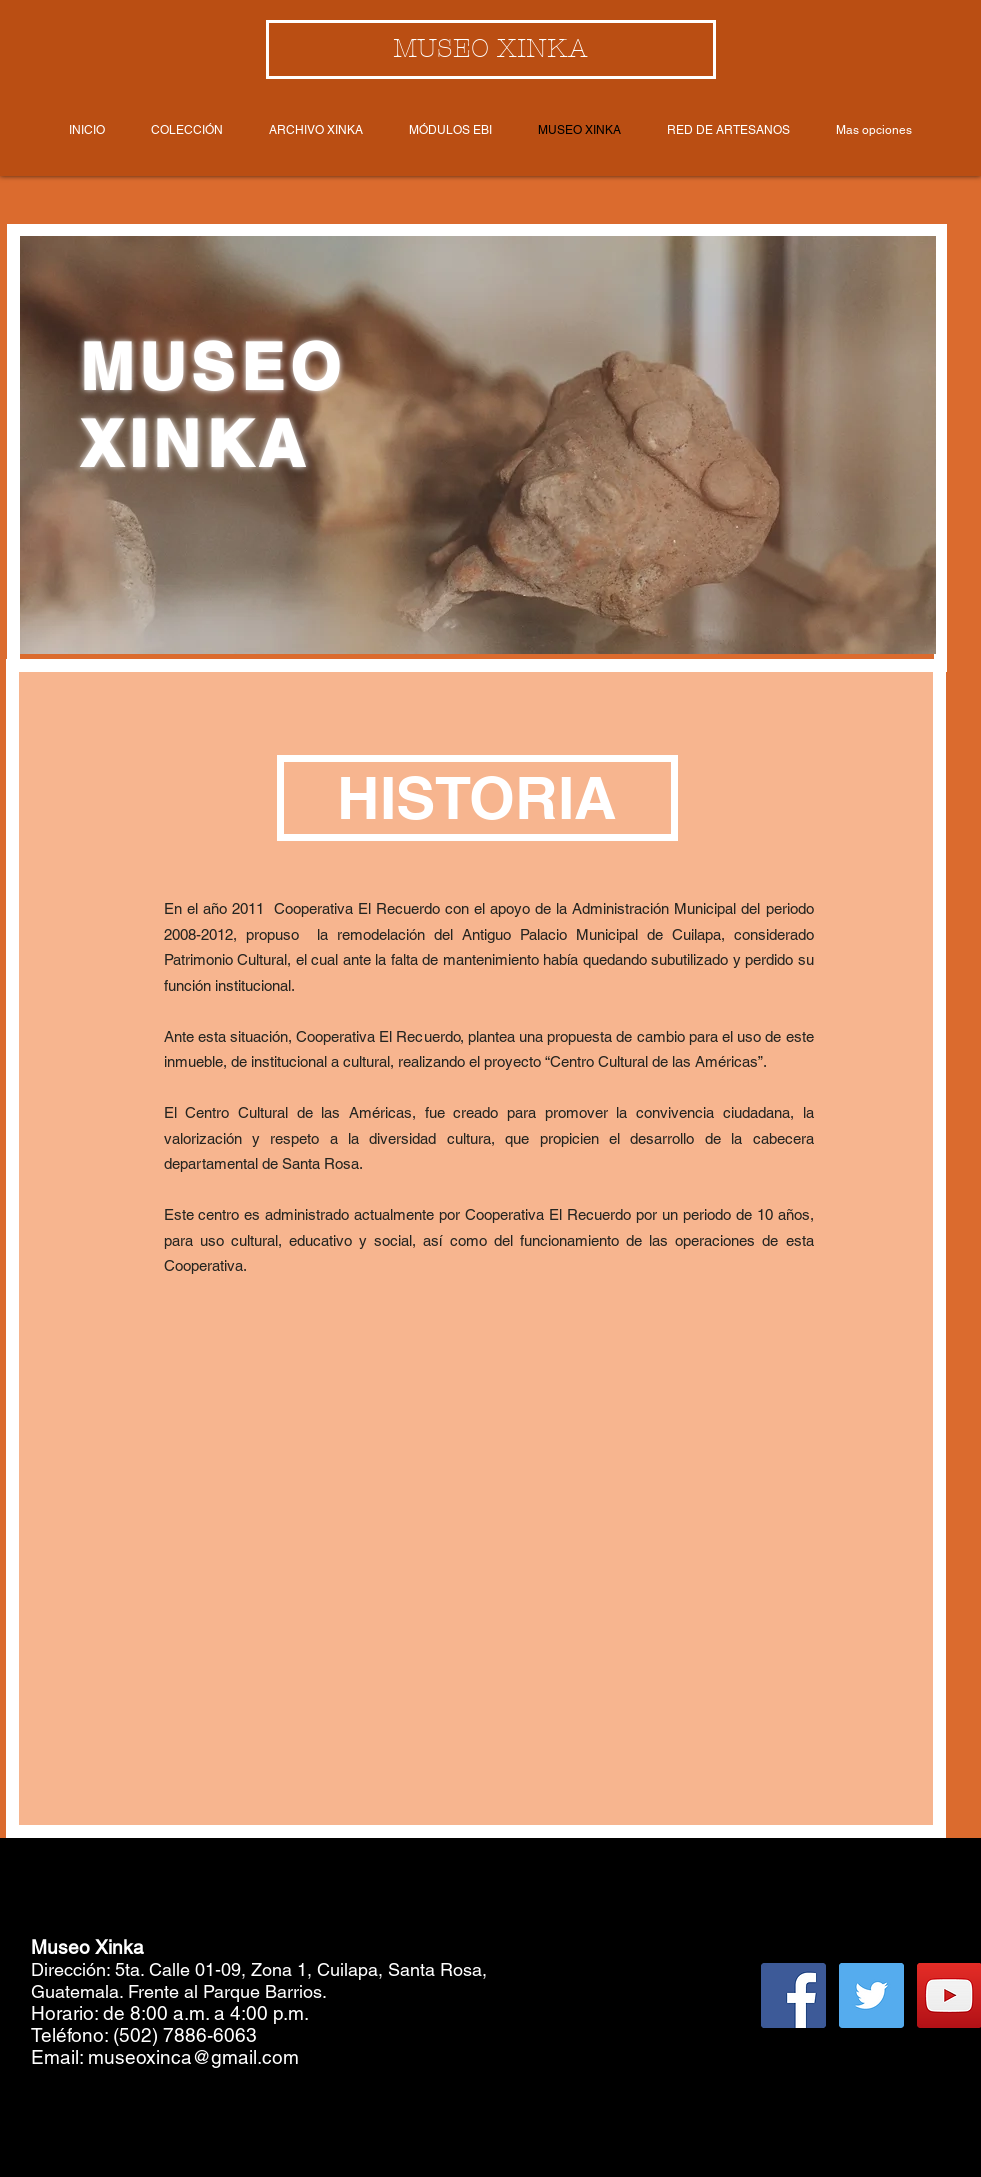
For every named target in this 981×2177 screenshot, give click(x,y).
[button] (477, 798)
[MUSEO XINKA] (491, 49)
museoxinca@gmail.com (193, 2057)
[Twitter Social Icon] (871, 1995)
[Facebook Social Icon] (793, 1995)
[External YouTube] (487, 1516)
